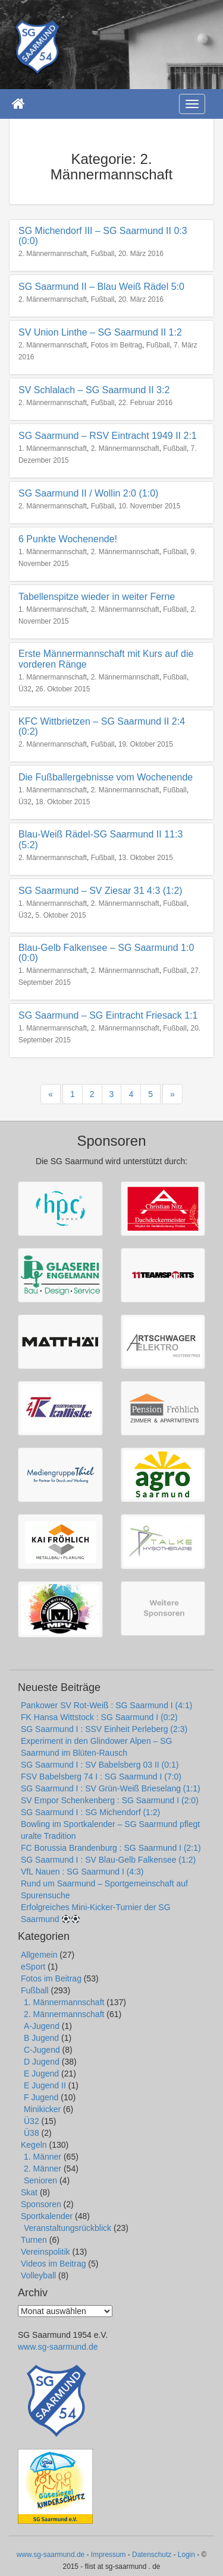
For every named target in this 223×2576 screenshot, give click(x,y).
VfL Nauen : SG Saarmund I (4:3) (82, 1871)
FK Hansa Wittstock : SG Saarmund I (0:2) (99, 1717)
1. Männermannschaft (52, 448)
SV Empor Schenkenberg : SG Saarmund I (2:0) (110, 1800)
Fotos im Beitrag (117, 345)
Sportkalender (47, 2216)
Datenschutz (151, 2554)
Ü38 (31, 2133)
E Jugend (41, 2073)
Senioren (40, 2180)
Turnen (34, 2240)
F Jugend (41, 2097)
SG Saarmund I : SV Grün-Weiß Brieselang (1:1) (110, 1788)
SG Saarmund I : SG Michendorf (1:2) (90, 1812)
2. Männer (42, 2168)
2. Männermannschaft (52, 253)
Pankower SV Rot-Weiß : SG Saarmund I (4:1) (106, 1705)
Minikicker (42, 2109)
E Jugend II (45, 2085)
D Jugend (41, 2061)
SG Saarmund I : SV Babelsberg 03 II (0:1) (99, 1764)
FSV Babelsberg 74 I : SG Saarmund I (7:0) (101, 1776)
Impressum (108, 2554)
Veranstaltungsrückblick (67, 2228)
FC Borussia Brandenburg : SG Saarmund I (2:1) (111, 1848)
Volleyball (38, 2275)
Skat (29, 2192)
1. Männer (42, 2156)
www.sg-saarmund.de (58, 2346)
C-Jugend (42, 2050)
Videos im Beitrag (53, 2263)
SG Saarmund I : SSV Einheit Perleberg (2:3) (104, 1729)
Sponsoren (41, 2204)
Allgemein (39, 1954)
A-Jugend (41, 2026)
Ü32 (25, 689)
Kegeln (34, 2145)
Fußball (103, 253)
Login (186, 2554)
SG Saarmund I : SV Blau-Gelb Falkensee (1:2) (108, 1859)
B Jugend (41, 2038)
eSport (33, 1966)
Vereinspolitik (45, 2251)
